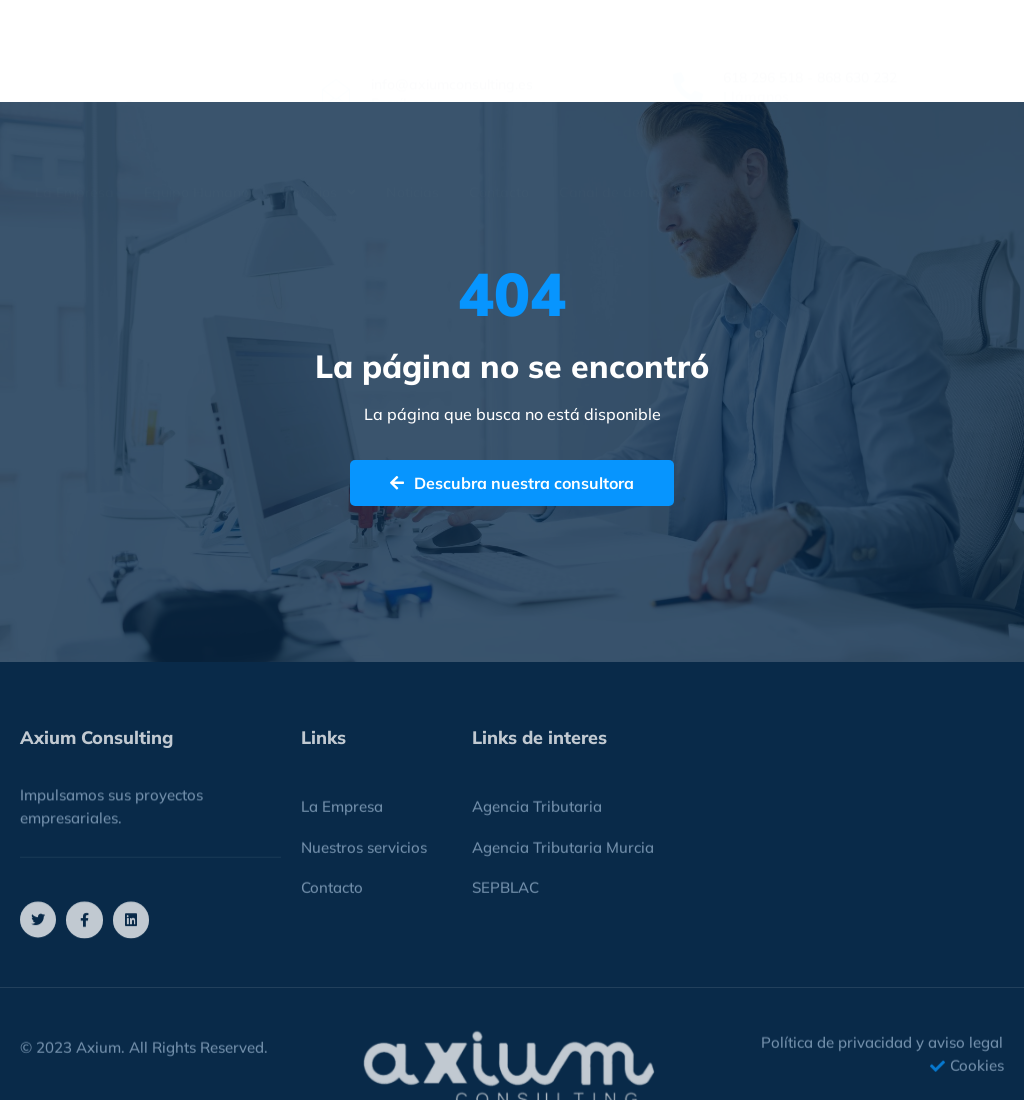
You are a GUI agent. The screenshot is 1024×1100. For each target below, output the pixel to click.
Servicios (317, 147)
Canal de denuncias (624, 147)
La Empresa (74, 147)
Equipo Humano (196, 147)
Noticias (412, 147)
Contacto (499, 147)
